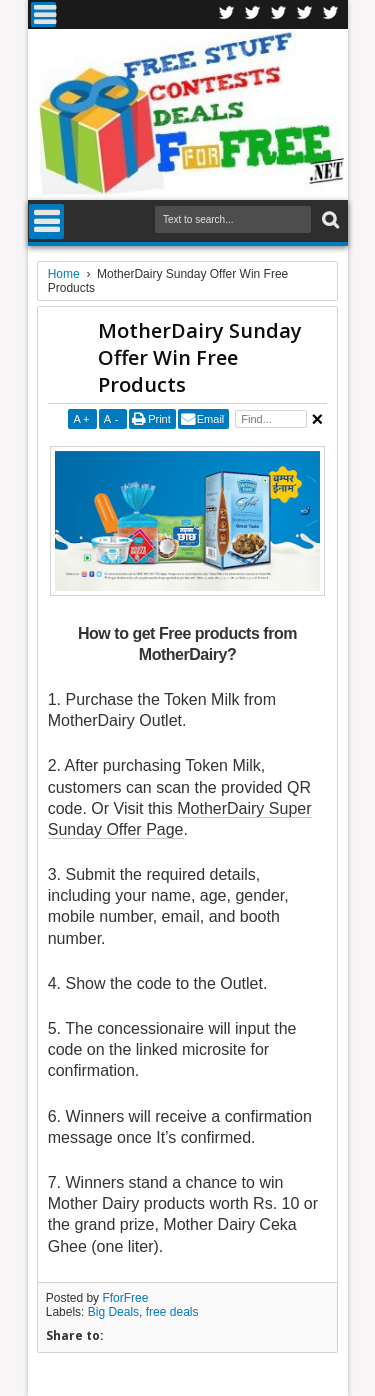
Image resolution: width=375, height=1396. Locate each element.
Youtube (331, 14)
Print (159, 419)
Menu (43, 14)
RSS (305, 14)
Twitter (253, 14)
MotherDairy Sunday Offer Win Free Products (200, 357)
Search (328, 220)
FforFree (125, 1298)
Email (211, 419)
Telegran (279, 14)
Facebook (227, 14)
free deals (172, 1312)
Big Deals (113, 1312)
